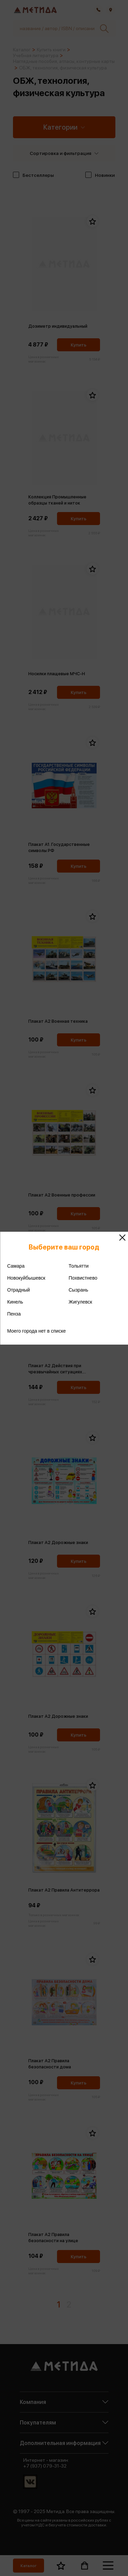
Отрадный (18, 1290)
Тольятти (79, 1266)
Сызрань (78, 1290)
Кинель (15, 1302)
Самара (16, 1266)
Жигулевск (80, 1302)
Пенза (14, 1314)
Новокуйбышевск (26, 1278)
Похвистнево (83, 1278)
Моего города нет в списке (36, 1331)
